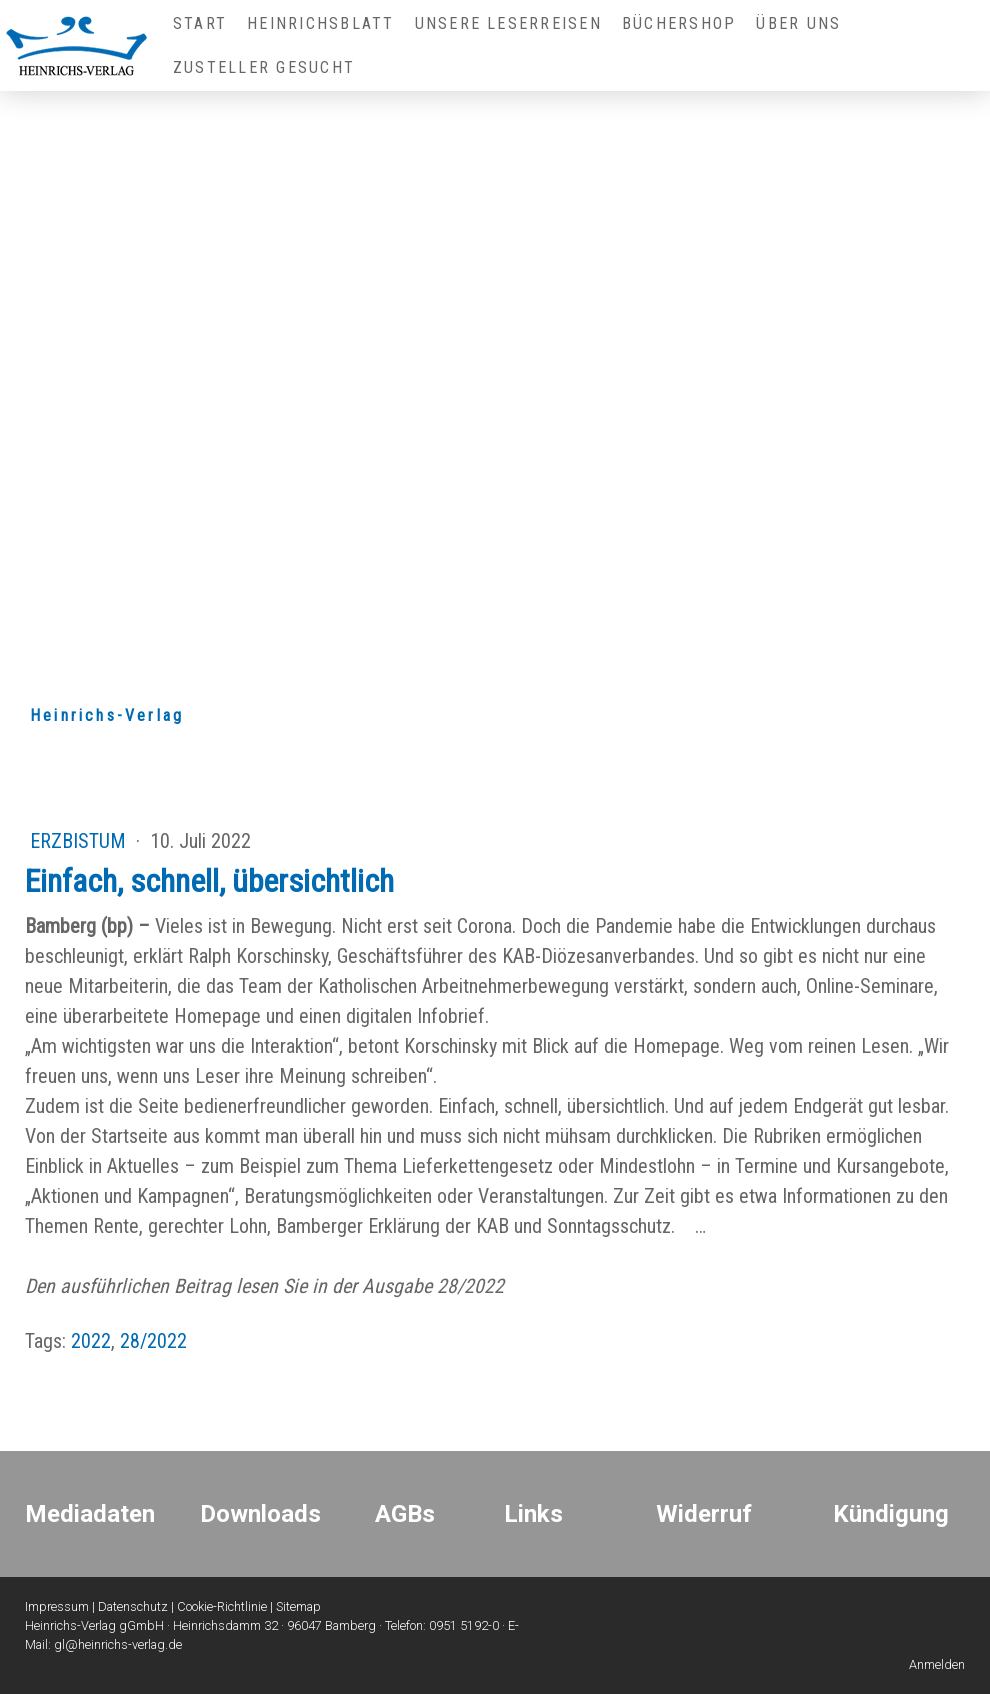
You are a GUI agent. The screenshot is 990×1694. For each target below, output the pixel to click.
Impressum (57, 1606)
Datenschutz (133, 1606)
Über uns (798, 23)
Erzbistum (80, 841)
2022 (91, 1341)
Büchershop (679, 23)
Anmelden (937, 1664)
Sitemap (298, 1606)
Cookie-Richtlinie (222, 1606)
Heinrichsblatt (320, 23)
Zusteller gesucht (264, 67)
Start (200, 23)
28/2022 (153, 1341)
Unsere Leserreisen (508, 23)
